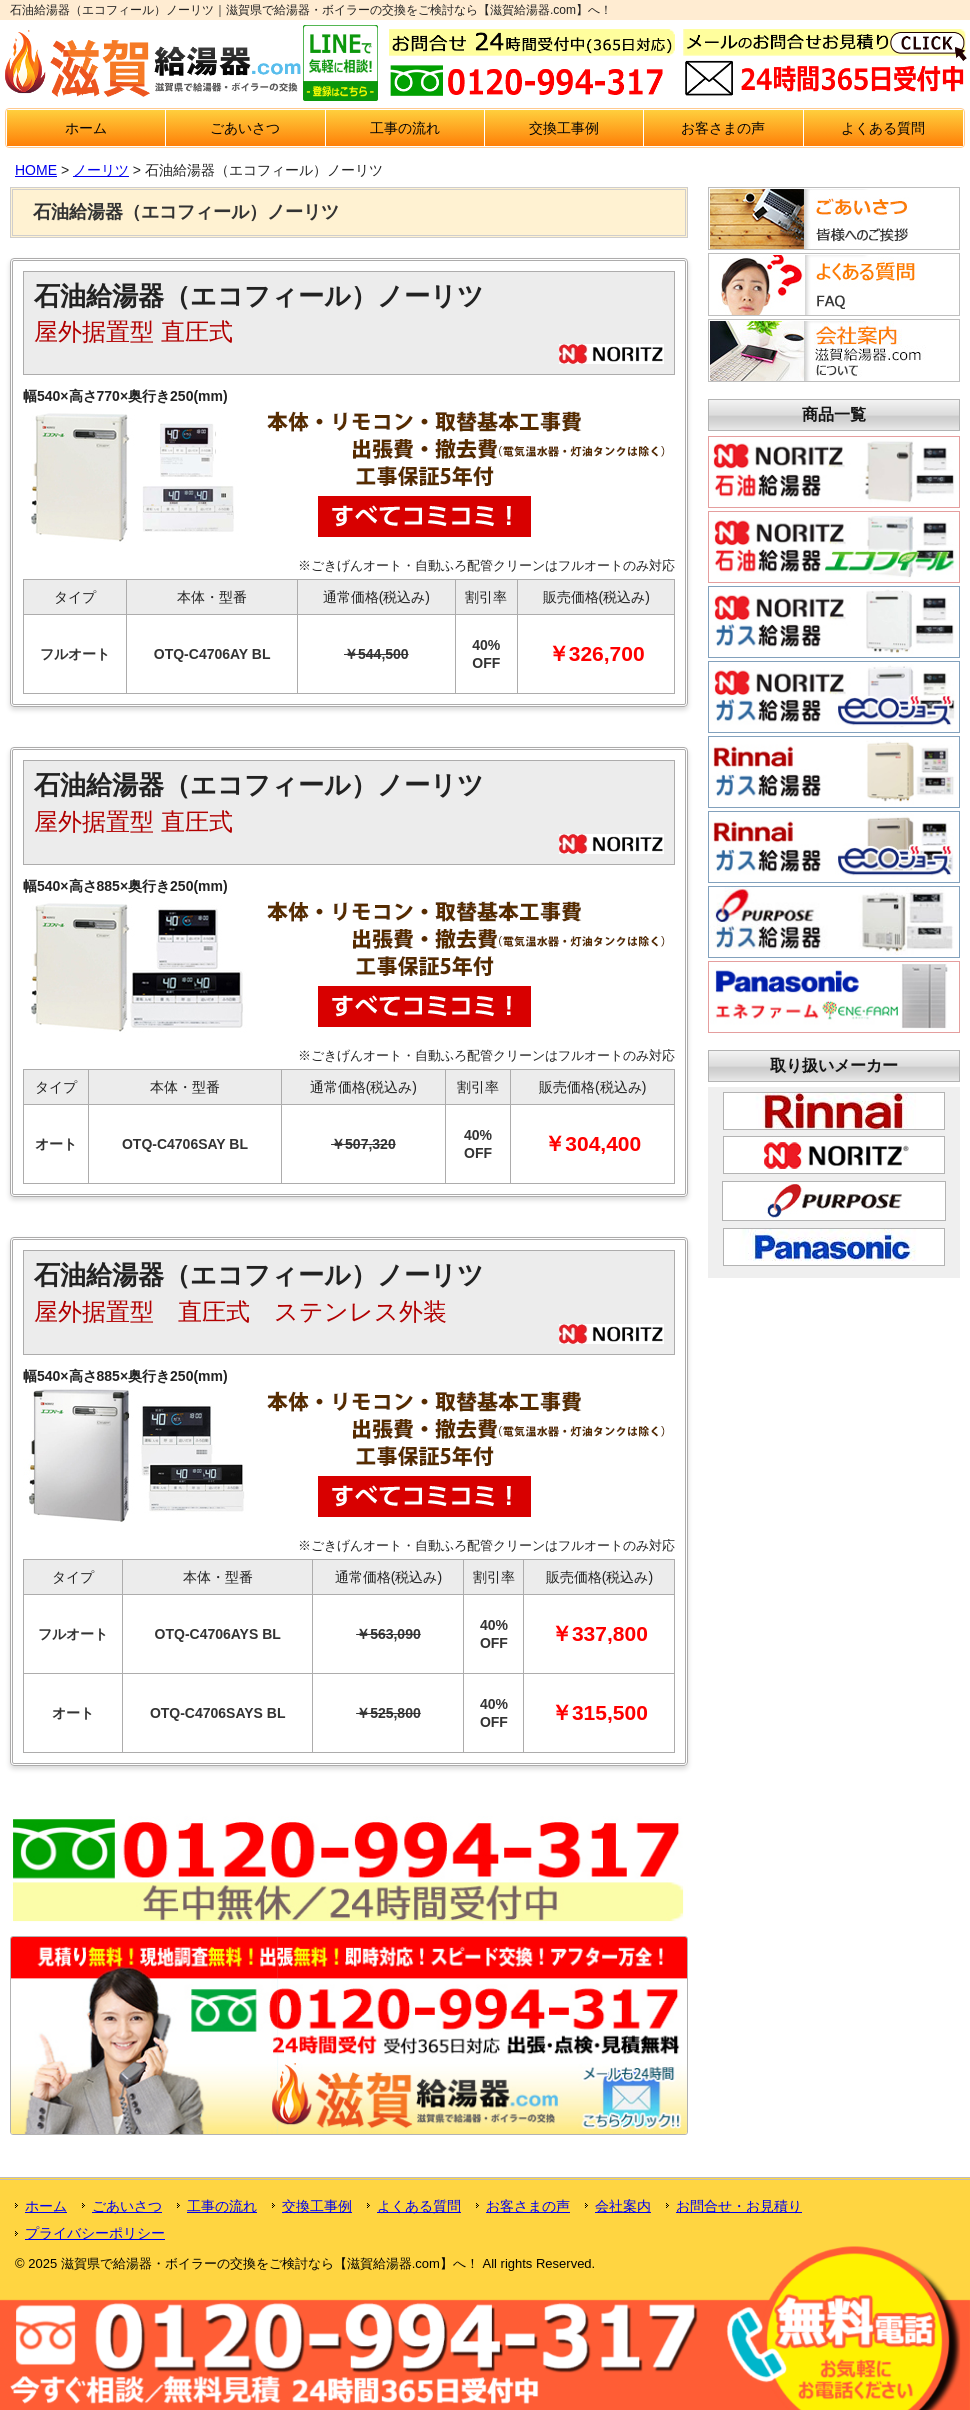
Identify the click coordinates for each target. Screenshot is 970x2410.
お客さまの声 (723, 128)
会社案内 (623, 2206)
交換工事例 (564, 128)
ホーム (86, 128)
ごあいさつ (245, 128)
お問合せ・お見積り (739, 2206)
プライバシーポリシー (95, 2233)
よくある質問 (883, 128)
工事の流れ (405, 128)
